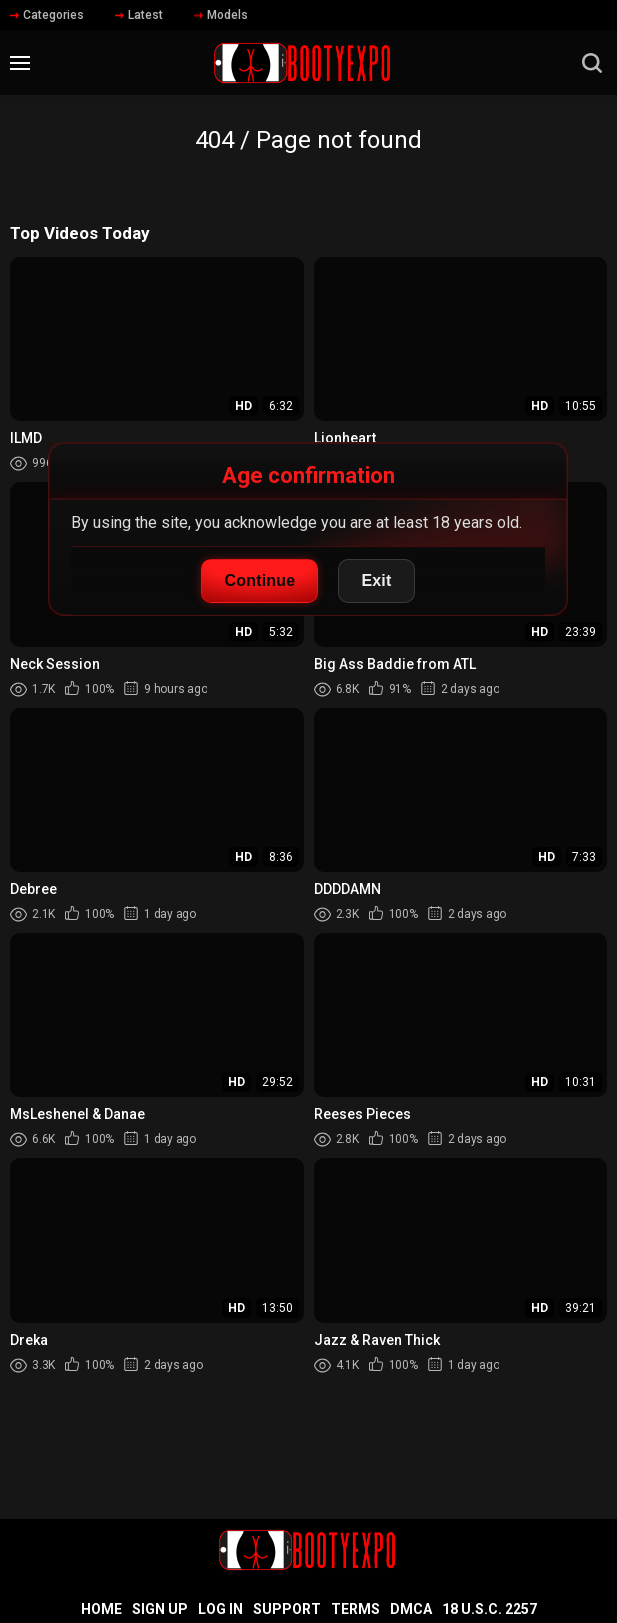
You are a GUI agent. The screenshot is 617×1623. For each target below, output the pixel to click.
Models (221, 15)
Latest (139, 15)
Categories (47, 15)
